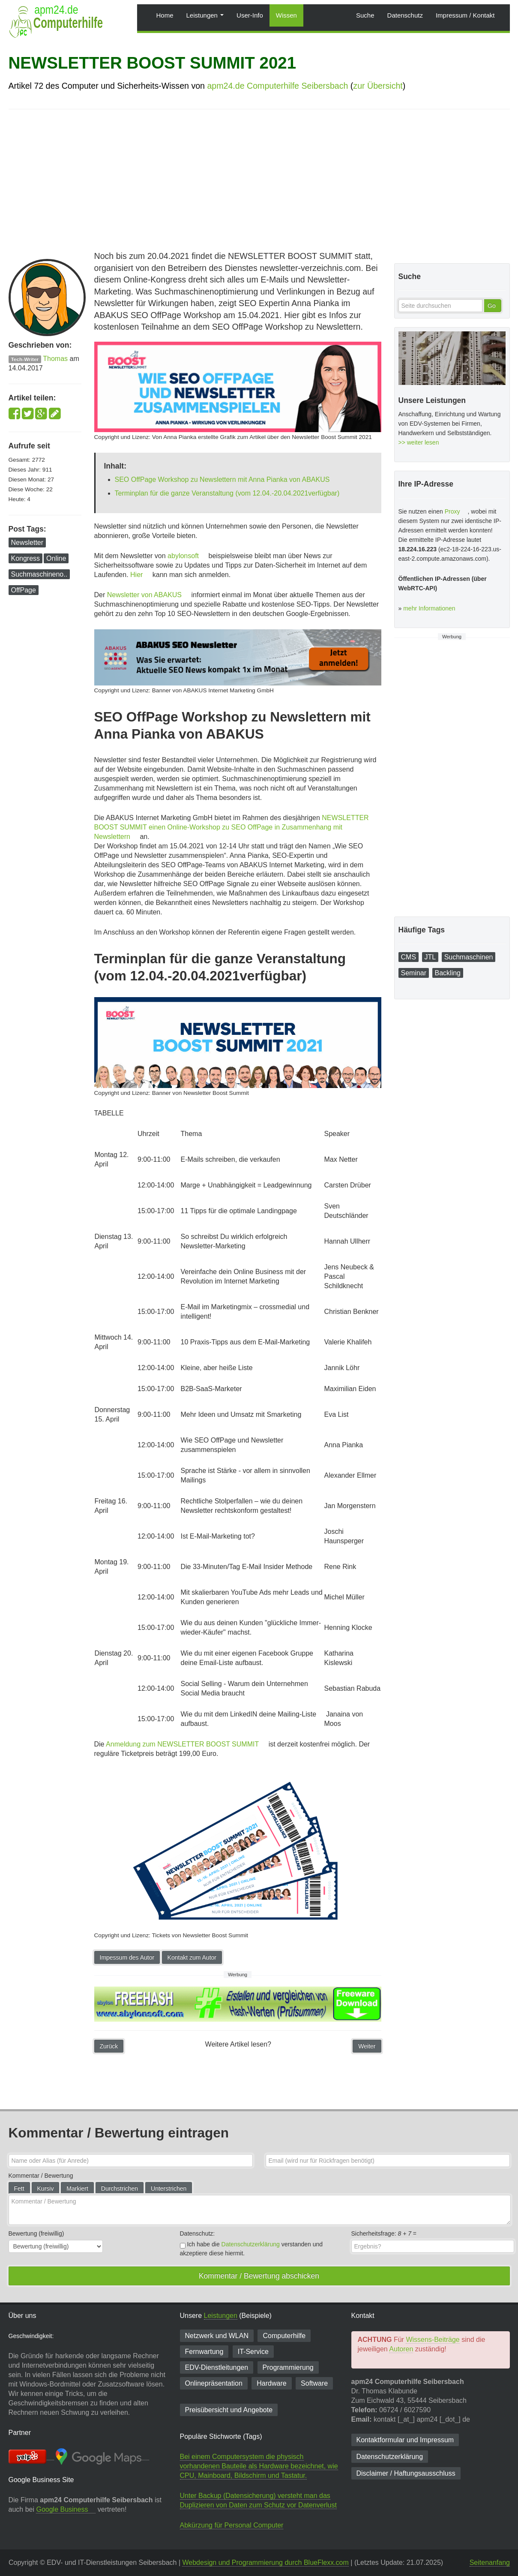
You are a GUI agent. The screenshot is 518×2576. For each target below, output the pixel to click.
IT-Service (253, 2351)
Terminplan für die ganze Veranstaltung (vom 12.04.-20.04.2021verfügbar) (227, 493)
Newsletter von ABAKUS (144, 594)
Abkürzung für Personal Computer (232, 2525)
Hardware (271, 2383)
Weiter (366, 2046)
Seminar (414, 973)
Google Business (62, 2509)
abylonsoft (183, 555)
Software (314, 2383)
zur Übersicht (377, 85)
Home (165, 15)
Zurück (109, 2046)
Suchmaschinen (468, 957)
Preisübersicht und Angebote (229, 2410)
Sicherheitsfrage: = (384, 2233)
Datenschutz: (197, 2233)
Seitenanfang (490, 2562)
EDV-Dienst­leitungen (217, 2367)
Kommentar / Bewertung (41, 2175)
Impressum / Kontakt (465, 15)
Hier (136, 574)
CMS (408, 957)
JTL (430, 957)
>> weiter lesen (418, 442)
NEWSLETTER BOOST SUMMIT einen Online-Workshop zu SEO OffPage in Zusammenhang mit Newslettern (231, 827)
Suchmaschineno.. (39, 574)
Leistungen (205, 15)
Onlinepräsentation (214, 2383)
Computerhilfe (284, 2335)
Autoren (401, 2349)
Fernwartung (204, 2351)
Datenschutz (405, 15)
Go (492, 305)
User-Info (250, 15)
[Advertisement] (259, 178)
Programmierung (288, 2367)
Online (56, 558)
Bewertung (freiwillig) (36, 2233)
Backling (448, 973)
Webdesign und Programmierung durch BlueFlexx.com (265, 2562)
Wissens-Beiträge (432, 2339)
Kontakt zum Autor (192, 1957)
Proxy (452, 511)
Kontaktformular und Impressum (405, 2440)
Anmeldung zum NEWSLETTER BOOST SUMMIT (182, 1744)
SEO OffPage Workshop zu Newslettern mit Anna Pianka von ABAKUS (222, 479)
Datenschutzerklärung (251, 2244)
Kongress (25, 558)
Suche (365, 15)
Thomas (55, 358)
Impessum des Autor (127, 1957)
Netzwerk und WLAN (217, 2335)
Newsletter (27, 542)
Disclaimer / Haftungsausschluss (405, 2473)
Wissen (286, 15)
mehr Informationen (429, 608)
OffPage (23, 590)
